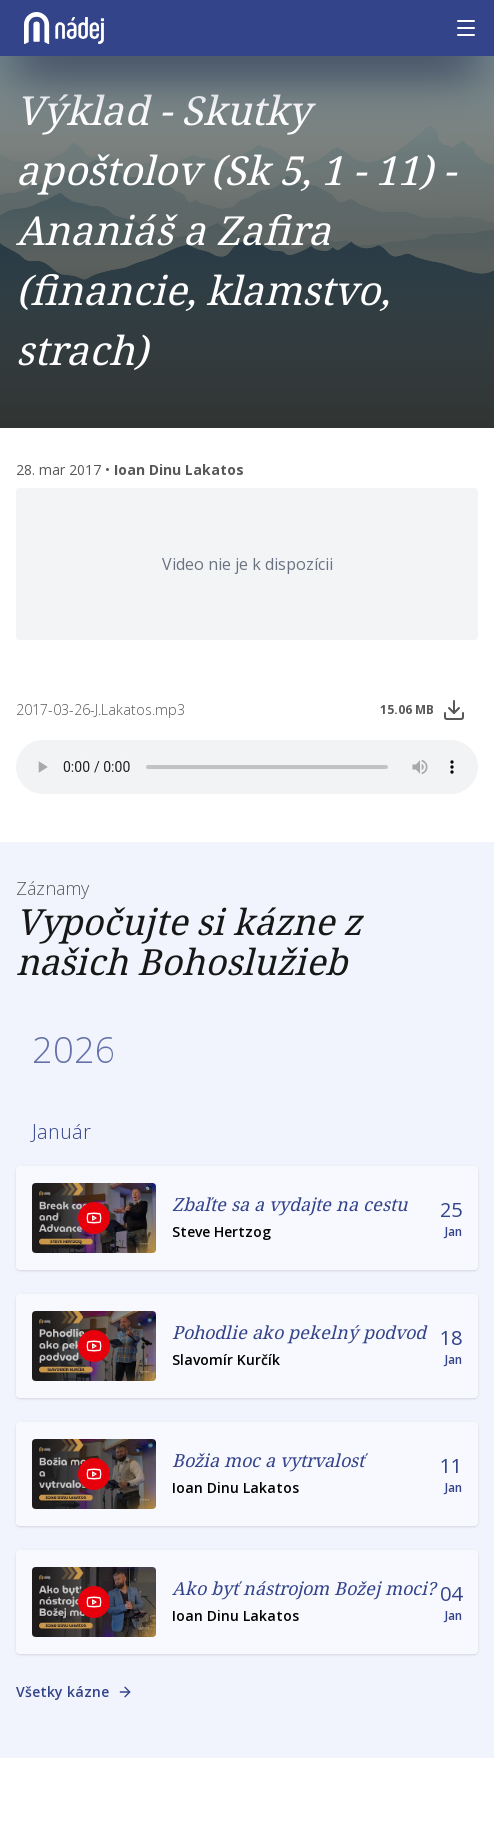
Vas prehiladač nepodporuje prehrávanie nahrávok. (247, 767)
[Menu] (466, 28)
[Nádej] (64, 28)
